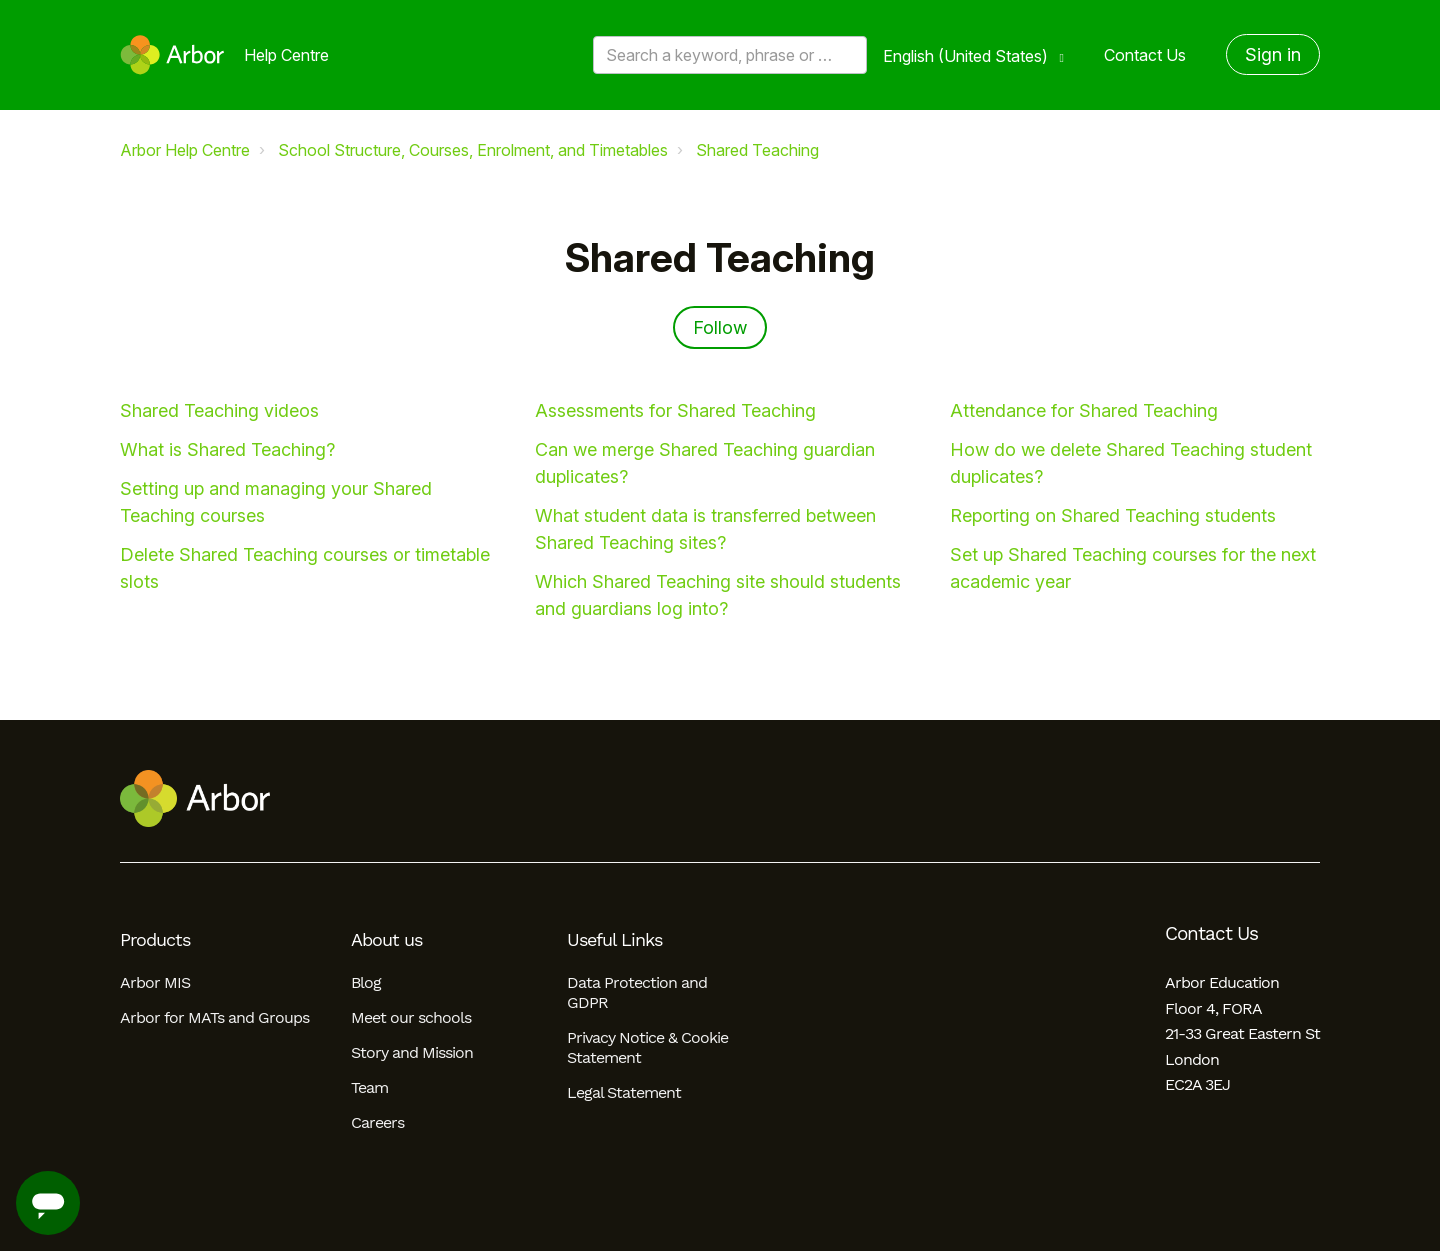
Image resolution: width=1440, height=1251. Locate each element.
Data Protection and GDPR (637, 992)
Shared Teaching (757, 150)
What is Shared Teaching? (227, 449)
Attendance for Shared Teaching (1084, 410)
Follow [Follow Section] (720, 327)
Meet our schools (411, 1017)
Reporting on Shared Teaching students (1113, 515)
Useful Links (614, 940)
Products (155, 940)
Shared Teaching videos (219, 410)
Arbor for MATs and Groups (214, 1017)
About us (386, 940)
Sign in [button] (1273, 54)
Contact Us (1145, 55)
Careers (377, 1122)
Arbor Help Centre (185, 150)
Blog (366, 982)
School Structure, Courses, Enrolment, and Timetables (473, 150)
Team (369, 1087)
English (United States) (967, 56)
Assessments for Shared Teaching (675, 410)
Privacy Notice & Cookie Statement (647, 1047)
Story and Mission (412, 1052)
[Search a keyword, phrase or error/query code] (730, 55)
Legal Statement (624, 1092)
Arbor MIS (155, 982)
